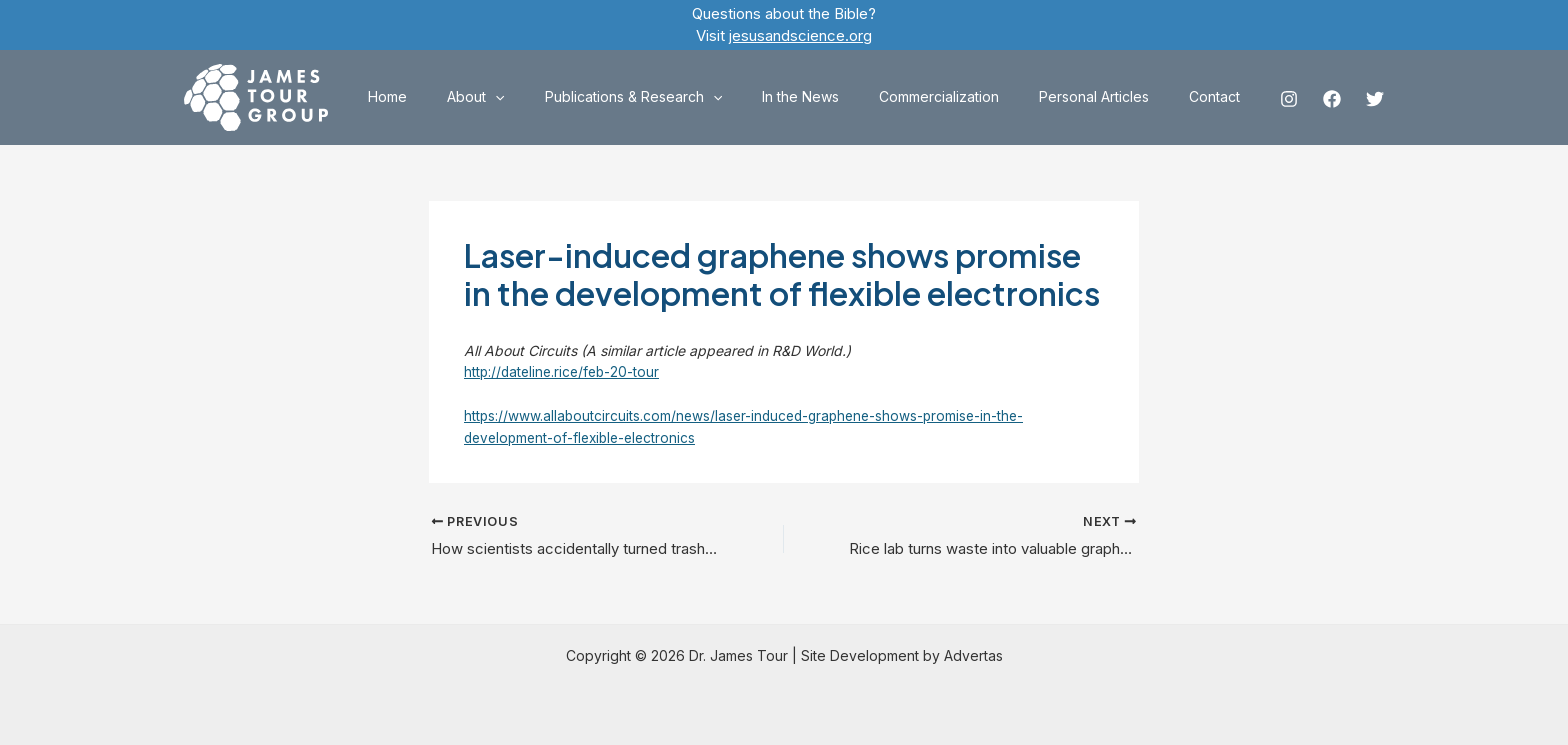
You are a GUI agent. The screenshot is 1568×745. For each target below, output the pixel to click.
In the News (842, 96)
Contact (1220, 96)
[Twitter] (1375, 99)
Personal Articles (1112, 96)
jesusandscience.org (800, 35)
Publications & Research (687, 97)
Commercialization (969, 96)
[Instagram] (1289, 99)
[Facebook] (1332, 99)
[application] (561, 97)
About (541, 97)
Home (465, 96)
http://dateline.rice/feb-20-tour (565, 371)
